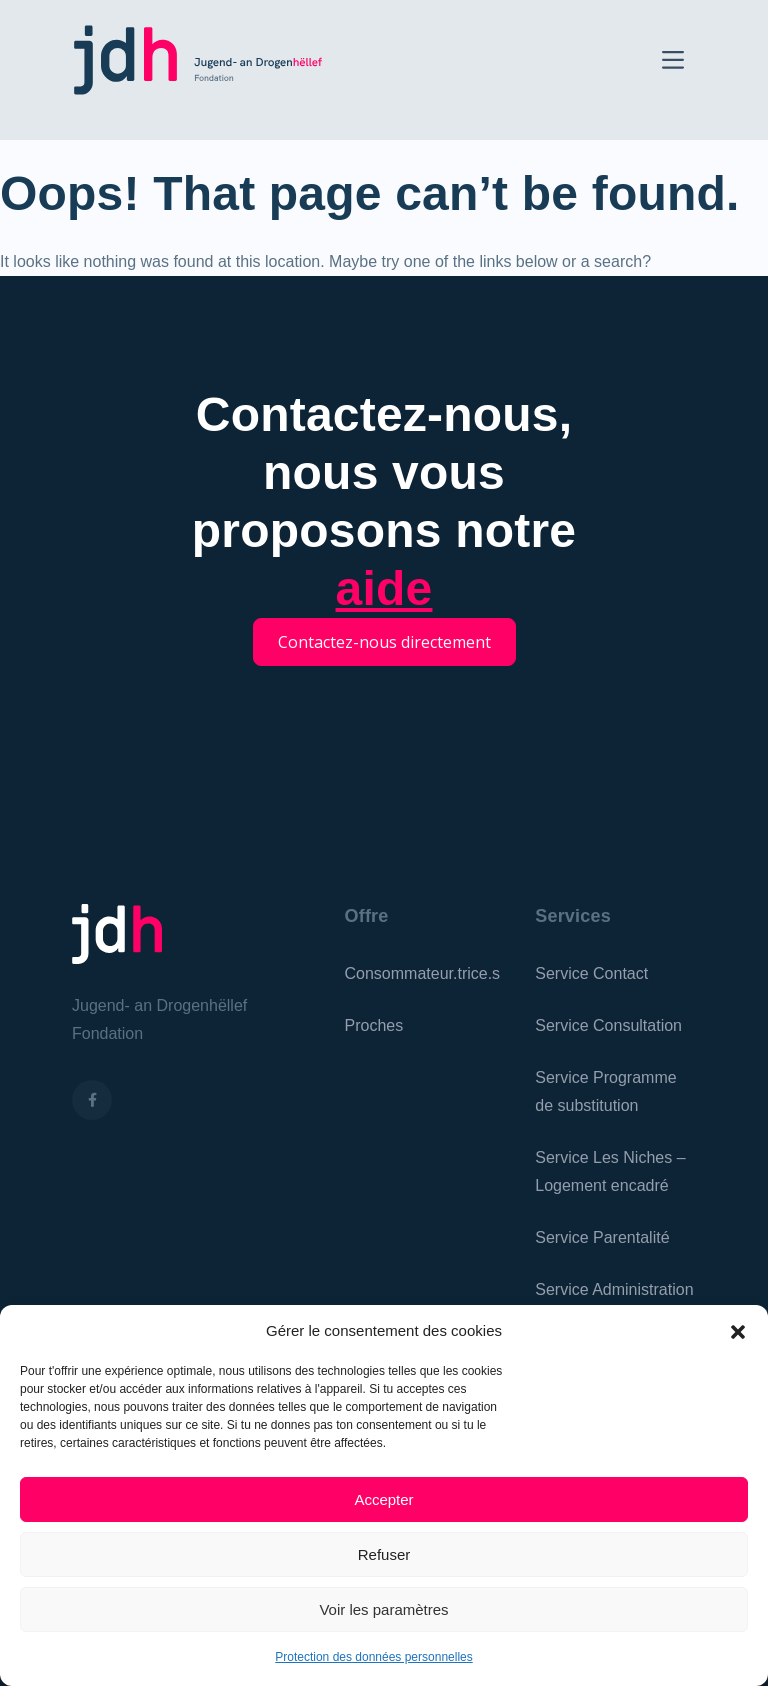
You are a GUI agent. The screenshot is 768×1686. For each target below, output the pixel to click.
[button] (738, 1331)
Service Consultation (608, 1025)
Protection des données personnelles (373, 1657)
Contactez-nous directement (384, 642)
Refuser (384, 1554)
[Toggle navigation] (673, 58)
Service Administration (614, 1289)
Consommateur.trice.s (423, 973)
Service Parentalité (602, 1237)
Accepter (383, 1499)
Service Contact (591, 973)
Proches (374, 1025)
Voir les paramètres (383, 1609)
